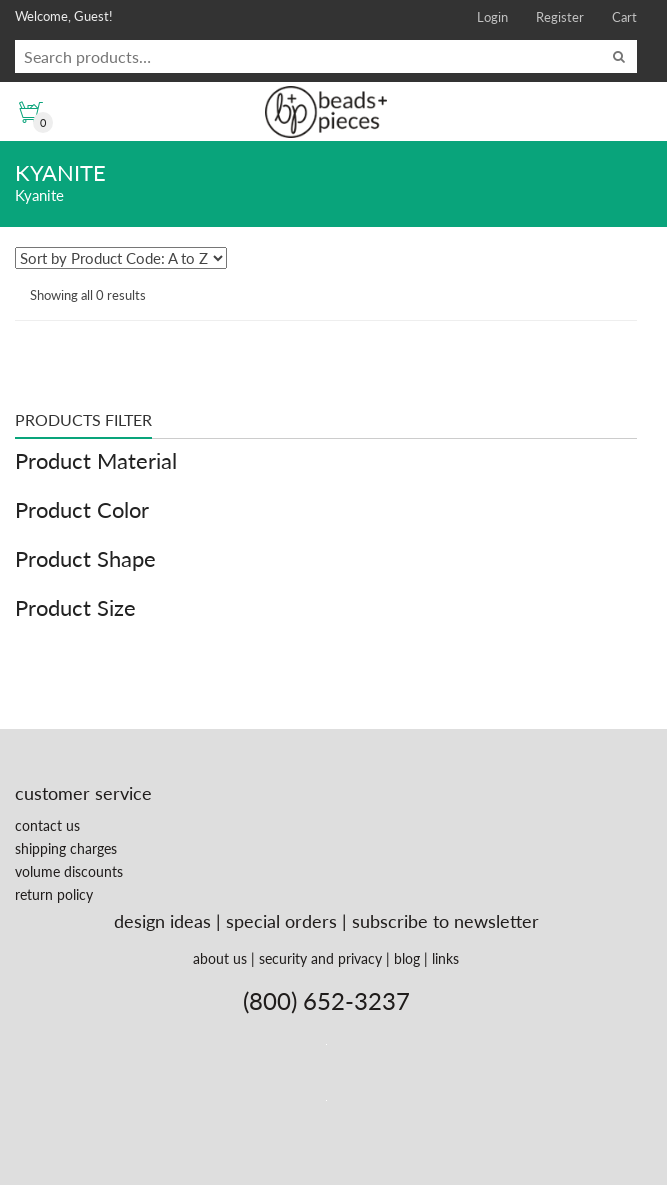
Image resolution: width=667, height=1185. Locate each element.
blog (407, 958)
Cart (624, 17)
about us (220, 958)
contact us (47, 825)
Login (492, 17)
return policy (54, 894)
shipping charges (66, 848)
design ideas (162, 921)
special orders (281, 921)
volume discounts (69, 871)
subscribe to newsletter (445, 921)
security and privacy (320, 958)
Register (560, 17)
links (445, 958)
